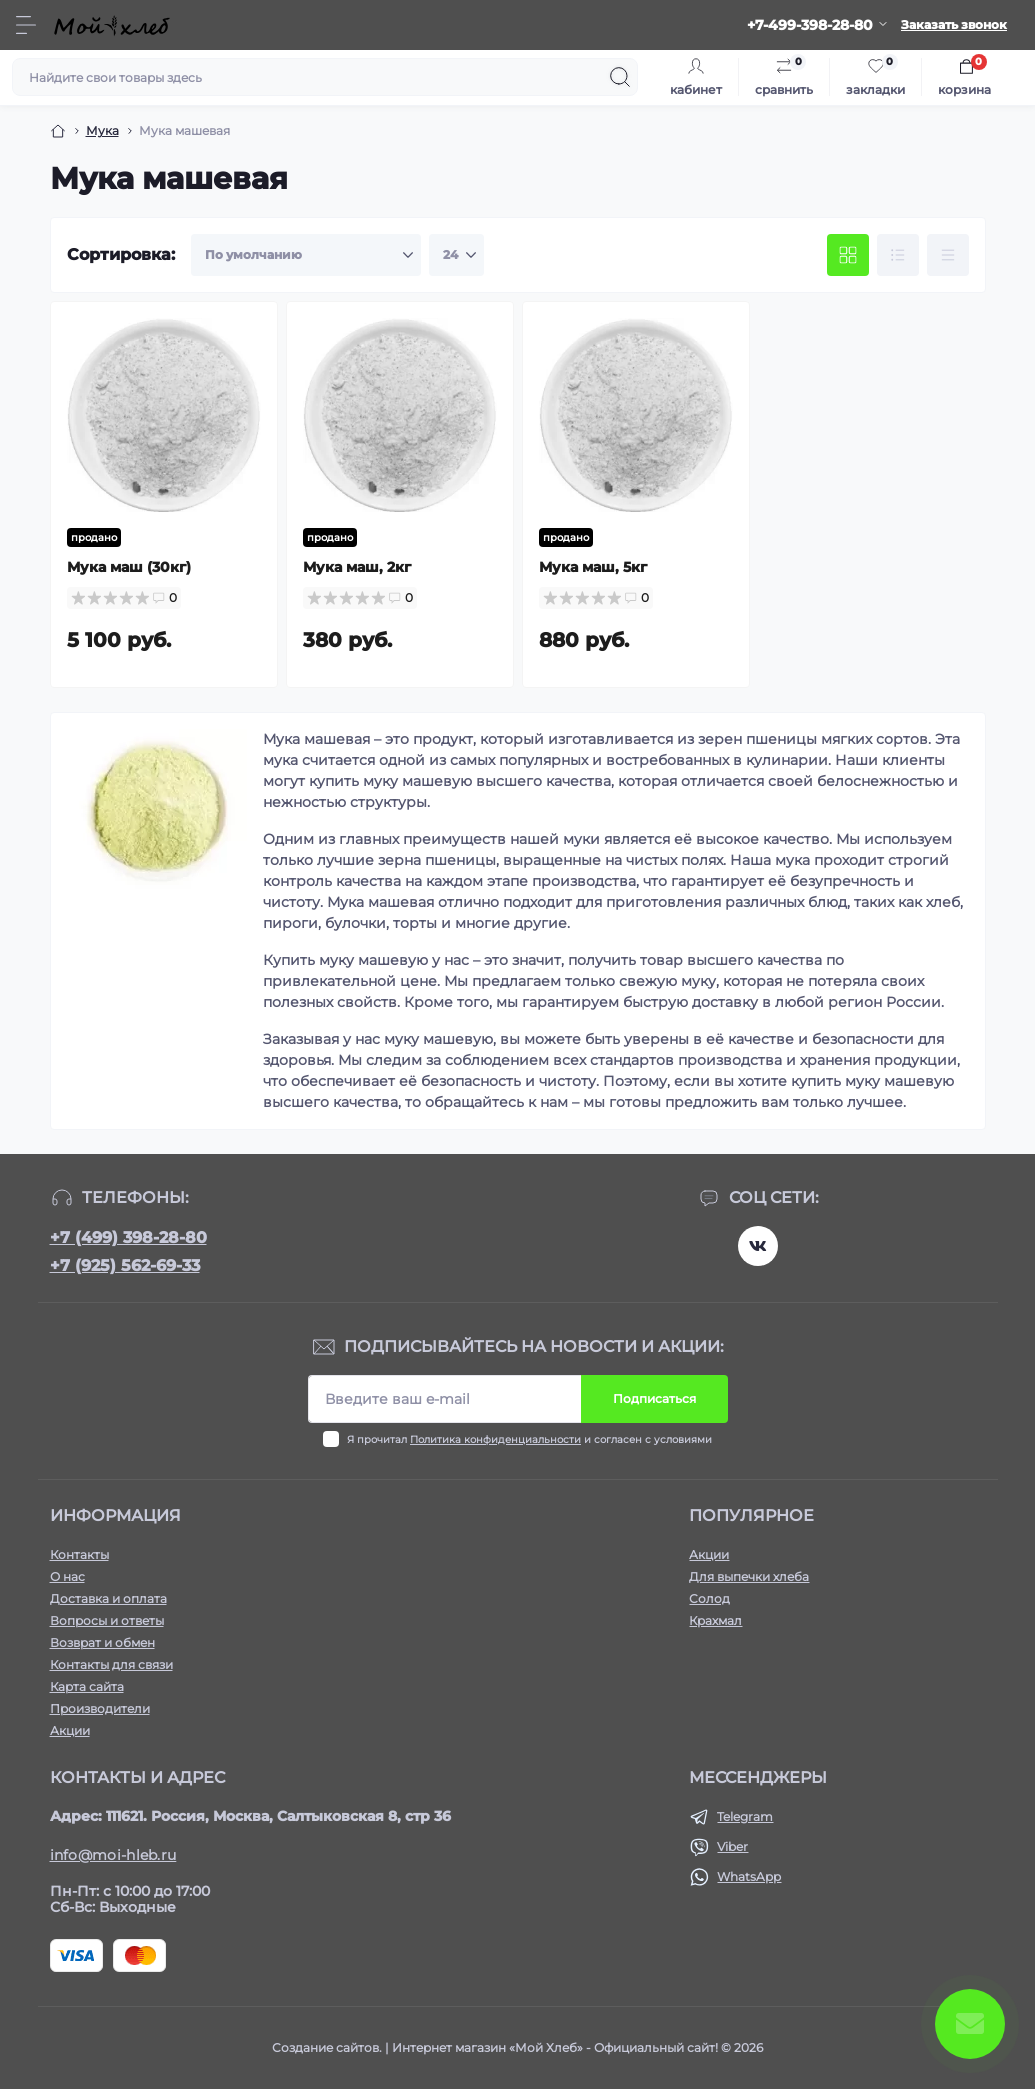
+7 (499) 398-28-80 (128, 1237)
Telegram (745, 1816)
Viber (732, 1846)
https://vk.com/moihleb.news (758, 1246)
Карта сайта (87, 1686)
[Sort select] (306, 255)
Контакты (79, 1554)
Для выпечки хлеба (749, 1576)
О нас (67, 1576)
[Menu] (26, 25)
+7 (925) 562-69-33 (125, 1265)
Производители (100, 1708)
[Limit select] (456, 255)
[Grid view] (848, 255)
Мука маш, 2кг (357, 567)
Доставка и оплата (108, 1598)
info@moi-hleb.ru (113, 1855)
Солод (709, 1598)
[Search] (620, 77)
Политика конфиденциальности (495, 1439)
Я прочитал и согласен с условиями (529, 1439)
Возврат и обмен (102, 1642)
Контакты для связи (111, 1664)
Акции (70, 1730)
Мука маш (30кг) (129, 567)
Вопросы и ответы (107, 1620)
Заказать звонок (954, 24)
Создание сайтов (325, 2047)
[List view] (898, 255)
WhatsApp (749, 1876)
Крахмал (715, 1620)
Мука (102, 130)
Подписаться (654, 1398)
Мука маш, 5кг (593, 567)
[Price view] (948, 255)
